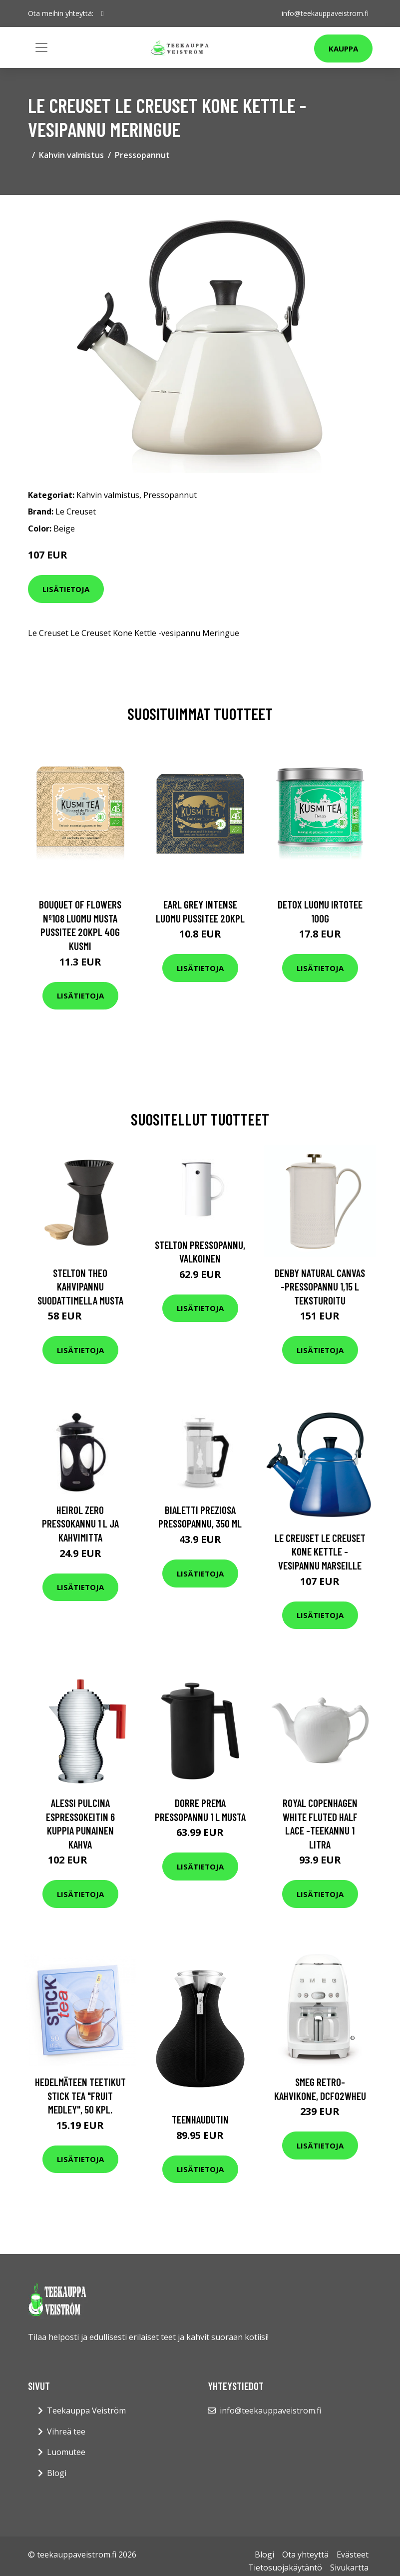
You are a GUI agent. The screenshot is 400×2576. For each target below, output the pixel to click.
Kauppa (343, 49)
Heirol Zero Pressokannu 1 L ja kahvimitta (80, 1524)
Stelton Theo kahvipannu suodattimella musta (80, 1286)
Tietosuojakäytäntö (285, 2567)
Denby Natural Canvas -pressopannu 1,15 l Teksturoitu (320, 1286)
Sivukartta (349, 2567)
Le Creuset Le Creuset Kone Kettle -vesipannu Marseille (320, 1552)
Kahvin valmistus (71, 155)
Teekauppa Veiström (86, 2410)
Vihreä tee (66, 2431)
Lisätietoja (65, 589)
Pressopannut (142, 155)
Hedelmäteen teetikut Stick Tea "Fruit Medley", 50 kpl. (80, 2096)
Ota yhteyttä (305, 2554)
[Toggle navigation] (41, 47)
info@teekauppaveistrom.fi (325, 13)
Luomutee (66, 2452)
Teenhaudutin (200, 2119)
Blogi (56, 2473)
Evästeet (353, 2554)
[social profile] (102, 13)
